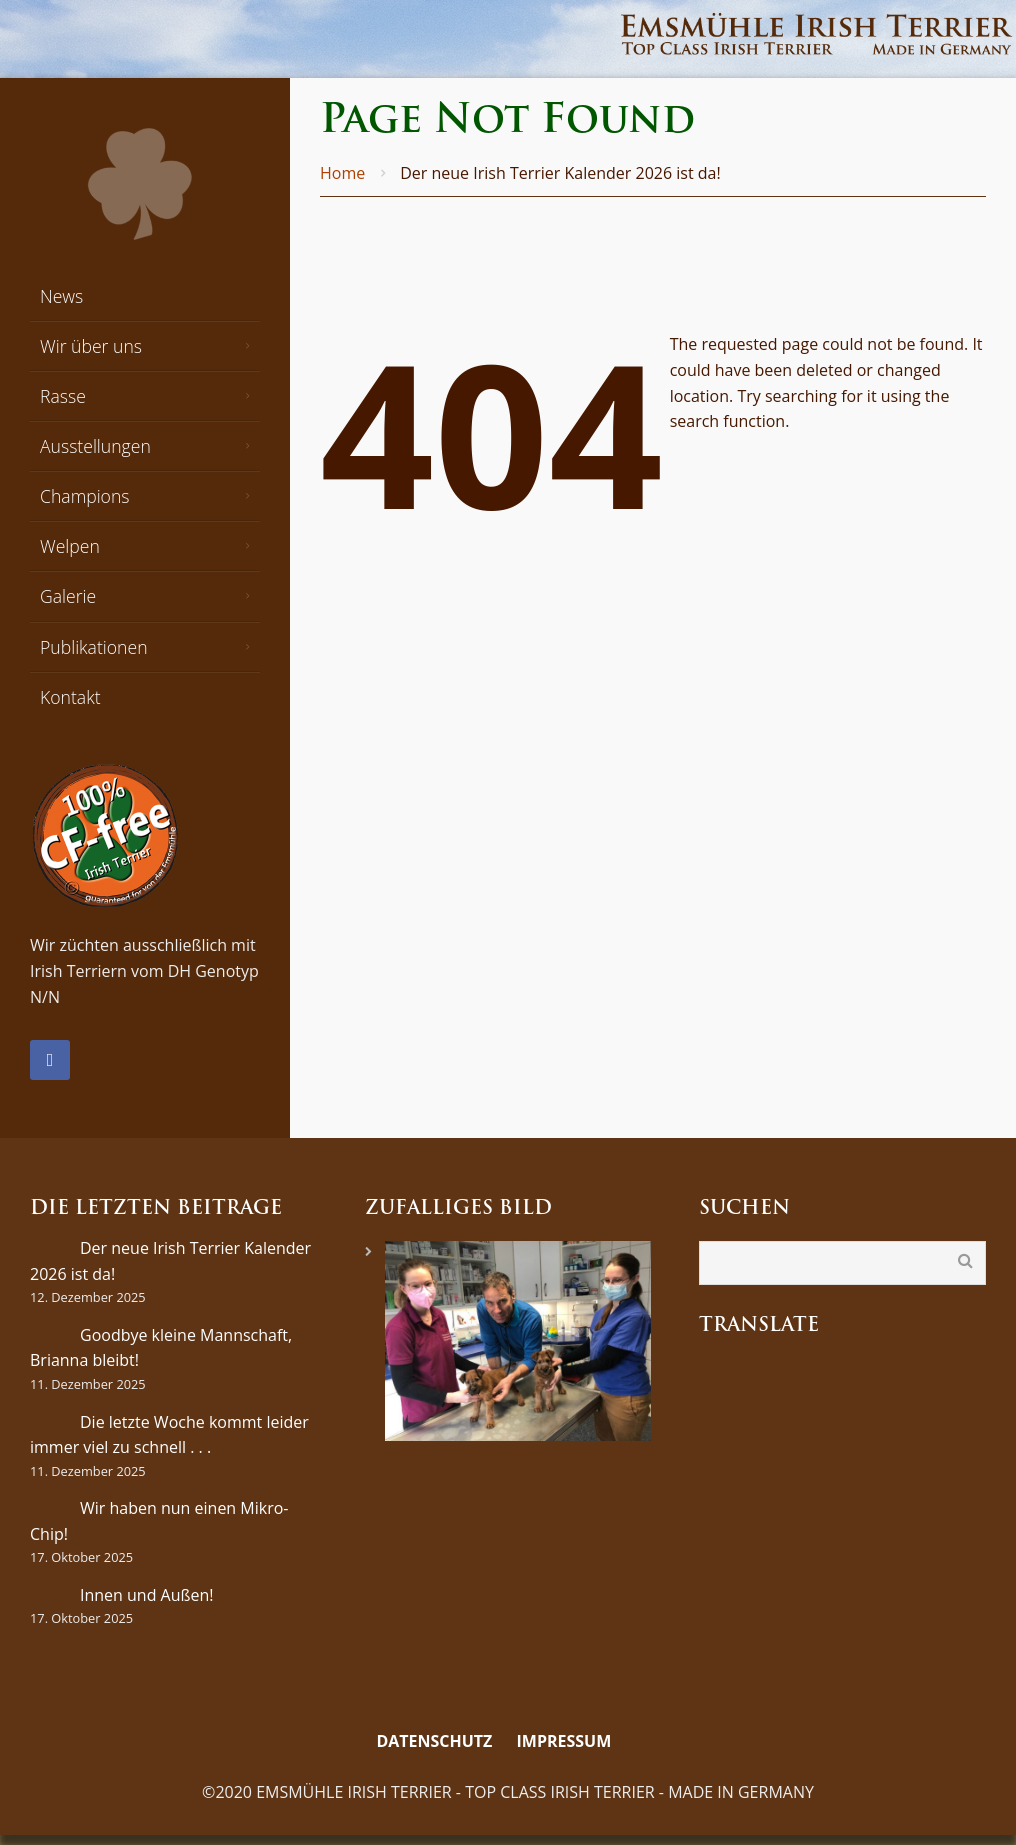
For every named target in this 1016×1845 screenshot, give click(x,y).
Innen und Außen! (147, 1595)
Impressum (564, 1741)
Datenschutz (434, 1741)
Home (342, 173)
